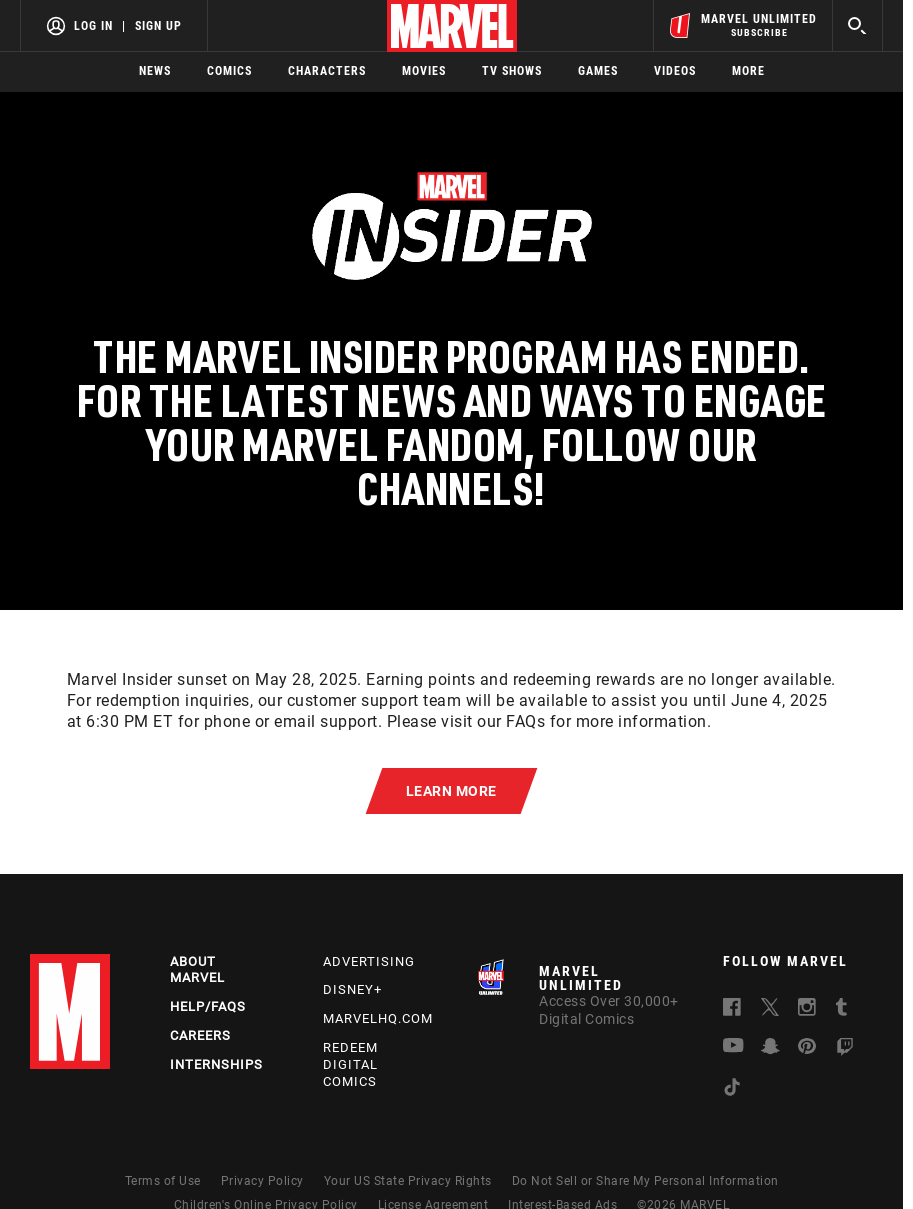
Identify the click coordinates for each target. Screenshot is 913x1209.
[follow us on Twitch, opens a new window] (845, 1050)
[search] (857, 25)
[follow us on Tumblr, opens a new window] (841, 1010)
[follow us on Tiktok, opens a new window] (732, 1090)
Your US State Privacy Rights (408, 1181)
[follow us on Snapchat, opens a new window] (770, 1049)
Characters (327, 71)
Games (598, 71)
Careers (200, 1035)
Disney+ (352, 989)
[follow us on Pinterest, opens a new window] (807, 1048)
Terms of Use (163, 1181)
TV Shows (512, 71)
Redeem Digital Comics (350, 1064)
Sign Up (158, 26)
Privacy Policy (262, 1181)
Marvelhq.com (378, 1018)
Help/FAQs (208, 1006)
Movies (424, 71)
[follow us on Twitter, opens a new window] (770, 1010)
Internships (216, 1064)
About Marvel (197, 970)
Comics (229, 71)
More (748, 71)
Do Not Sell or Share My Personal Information (645, 1181)
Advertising (369, 961)
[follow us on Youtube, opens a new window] (733, 1047)
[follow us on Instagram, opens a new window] (807, 1010)
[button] (452, 791)
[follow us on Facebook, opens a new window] (732, 1010)
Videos (675, 71)
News (155, 71)
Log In (93, 26)
